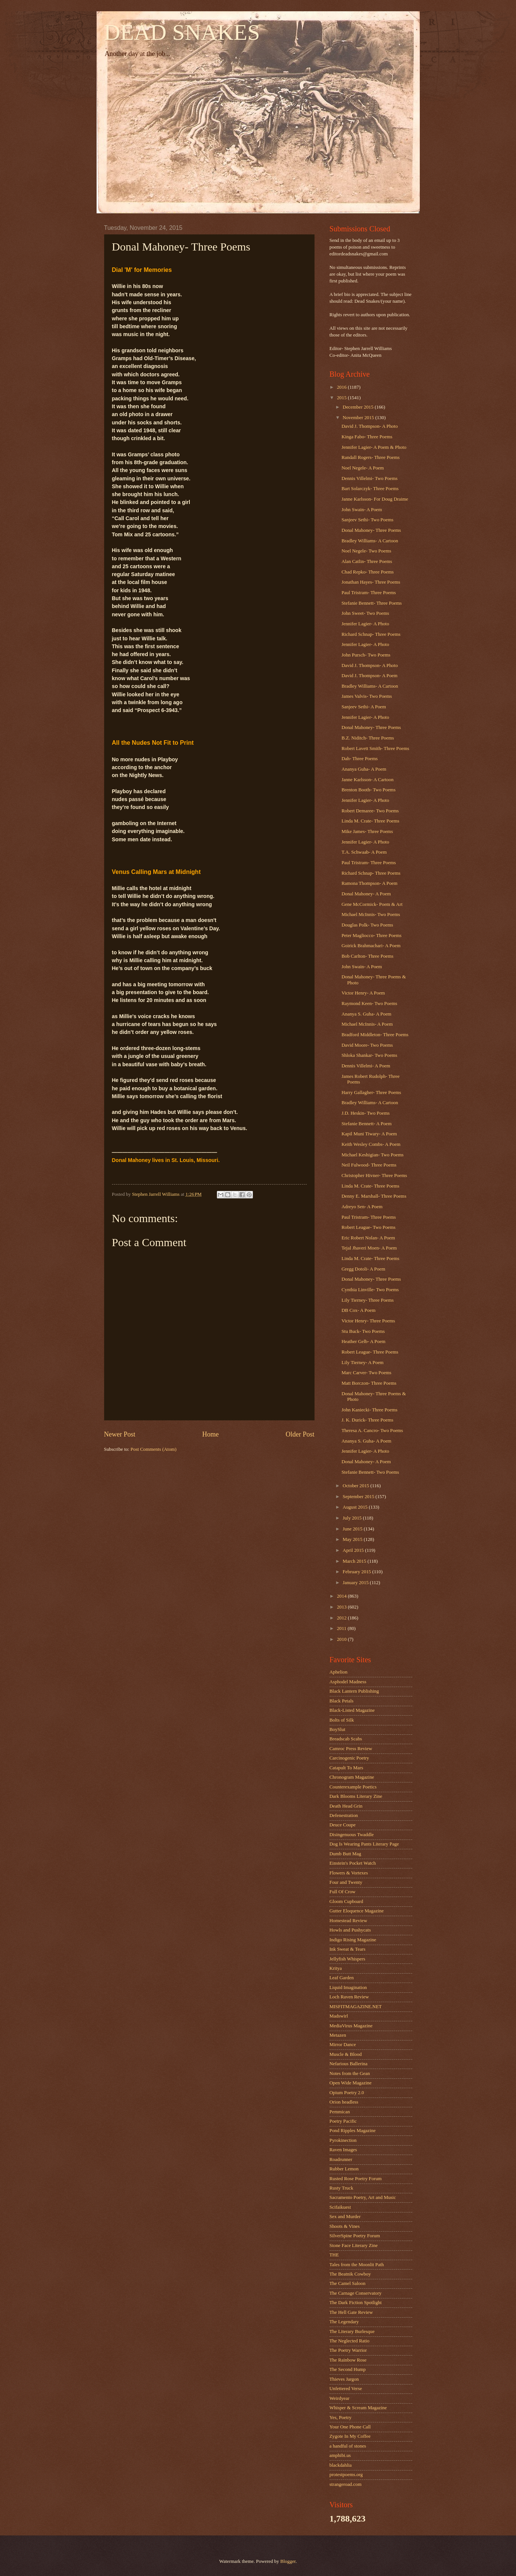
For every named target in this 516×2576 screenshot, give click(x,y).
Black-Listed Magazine (352, 1710)
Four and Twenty (346, 1882)
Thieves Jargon (344, 2379)
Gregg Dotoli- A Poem (363, 1269)
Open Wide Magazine (351, 2083)
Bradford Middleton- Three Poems (375, 1034)
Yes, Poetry (341, 2417)
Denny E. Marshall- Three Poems (374, 1196)
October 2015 (357, 1485)
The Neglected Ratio (350, 2341)
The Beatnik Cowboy (350, 2274)
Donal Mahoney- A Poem (366, 893)
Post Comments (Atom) (153, 1449)
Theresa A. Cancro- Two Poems (372, 1430)
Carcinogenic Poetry (349, 1758)
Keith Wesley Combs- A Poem (371, 1144)
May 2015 (353, 1539)
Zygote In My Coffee (350, 2436)
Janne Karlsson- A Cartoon (367, 779)
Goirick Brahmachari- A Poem (371, 945)
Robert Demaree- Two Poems (370, 810)
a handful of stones (348, 2446)
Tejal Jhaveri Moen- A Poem (369, 1248)
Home (210, 1434)
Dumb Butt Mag (345, 1853)
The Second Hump (348, 2369)
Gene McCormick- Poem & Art (372, 904)
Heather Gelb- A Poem (364, 1341)
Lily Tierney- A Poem (363, 1362)
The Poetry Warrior (348, 2350)
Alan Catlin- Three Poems (367, 561)
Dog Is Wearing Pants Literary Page (364, 1844)
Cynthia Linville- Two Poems (370, 1289)
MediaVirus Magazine (351, 2025)
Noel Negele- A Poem (363, 468)
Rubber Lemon (344, 2169)
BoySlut (337, 1729)
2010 (342, 1639)
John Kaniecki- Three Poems (370, 1409)
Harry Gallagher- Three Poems (371, 1092)
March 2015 (355, 1561)
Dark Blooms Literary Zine (356, 1796)
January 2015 (356, 1582)
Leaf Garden (342, 1977)
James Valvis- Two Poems (367, 696)
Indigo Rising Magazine (353, 1939)
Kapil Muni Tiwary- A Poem (369, 1133)
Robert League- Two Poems (369, 1227)
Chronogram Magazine (352, 1777)
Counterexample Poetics (353, 1787)
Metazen (338, 2035)
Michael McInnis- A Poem (367, 1024)
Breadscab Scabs (346, 1738)
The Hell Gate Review (351, 2312)
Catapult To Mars (346, 1767)
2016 (342, 387)
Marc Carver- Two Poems (367, 1372)
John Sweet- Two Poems (365, 613)
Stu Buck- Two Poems (363, 1331)
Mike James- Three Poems (367, 831)
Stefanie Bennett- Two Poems (370, 1472)
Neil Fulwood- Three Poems (369, 1165)
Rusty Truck (341, 2188)
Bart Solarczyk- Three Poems (370, 488)
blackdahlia (341, 2465)
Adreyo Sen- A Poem (362, 1206)
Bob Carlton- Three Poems (367, 956)
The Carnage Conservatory (356, 2293)
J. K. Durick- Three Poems (367, 1420)
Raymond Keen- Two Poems (369, 1003)
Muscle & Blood (346, 2054)
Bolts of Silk (342, 1720)
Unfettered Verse (346, 2388)
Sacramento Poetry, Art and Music (363, 2197)
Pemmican (340, 2111)
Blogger (288, 2561)
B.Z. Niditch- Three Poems (368, 738)
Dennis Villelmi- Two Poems (370, 478)
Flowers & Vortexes (349, 1873)
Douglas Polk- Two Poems (367, 925)
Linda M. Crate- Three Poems (370, 821)
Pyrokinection (343, 2140)
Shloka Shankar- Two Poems (369, 1055)
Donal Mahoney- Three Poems (371, 530)
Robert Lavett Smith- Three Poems (375, 748)
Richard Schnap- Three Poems (371, 634)
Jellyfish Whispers (347, 1959)
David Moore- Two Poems (367, 1045)
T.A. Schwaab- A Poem (364, 852)
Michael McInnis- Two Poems (371, 914)
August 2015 (356, 1507)
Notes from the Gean (350, 2073)
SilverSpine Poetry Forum (355, 2235)
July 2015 (353, 1518)
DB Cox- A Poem (359, 1310)
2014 (342, 1596)
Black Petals (342, 1701)
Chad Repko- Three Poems (368, 572)
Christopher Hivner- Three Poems (374, 1175)
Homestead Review (348, 1920)
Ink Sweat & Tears (348, 1949)
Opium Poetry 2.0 (347, 2092)
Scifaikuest (340, 2207)
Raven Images (343, 2149)
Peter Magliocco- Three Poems (372, 935)
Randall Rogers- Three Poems (371, 457)
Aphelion (339, 1672)
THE (334, 2255)
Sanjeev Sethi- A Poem (364, 706)
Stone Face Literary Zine (354, 2245)
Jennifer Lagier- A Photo (365, 623)
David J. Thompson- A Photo (370, 426)
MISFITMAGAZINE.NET (356, 2006)
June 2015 (353, 1529)
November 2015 (359, 417)
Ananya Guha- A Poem (364, 769)
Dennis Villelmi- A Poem (366, 1065)
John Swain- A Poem (362, 509)
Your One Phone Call (350, 2427)
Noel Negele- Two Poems (366, 551)
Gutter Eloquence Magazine (357, 1911)
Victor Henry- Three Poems (368, 1320)
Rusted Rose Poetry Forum (356, 2178)
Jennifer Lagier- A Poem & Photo (374, 447)
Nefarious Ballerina (349, 2063)
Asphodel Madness (348, 1681)
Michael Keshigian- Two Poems (373, 1154)
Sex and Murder (345, 2216)
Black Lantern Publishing (354, 1691)
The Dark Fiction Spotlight (356, 2302)
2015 (342, 397)
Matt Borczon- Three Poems (369, 1383)
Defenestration (344, 1815)
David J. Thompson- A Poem (370, 675)
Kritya (336, 1968)
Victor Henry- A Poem (363, 993)
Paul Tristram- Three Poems (369, 592)
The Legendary (344, 2321)
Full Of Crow (343, 1891)
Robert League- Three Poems (370, 1352)
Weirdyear (340, 2398)
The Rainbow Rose (348, 2360)
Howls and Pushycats (350, 1930)
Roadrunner (341, 2159)
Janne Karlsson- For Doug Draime (375, 499)
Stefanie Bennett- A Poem (367, 1123)
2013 (342, 1607)
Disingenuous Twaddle (352, 1834)
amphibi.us (340, 2455)
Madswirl (339, 2016)
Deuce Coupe (343, 1824)
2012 (342, 1618)
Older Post (300, 1434)
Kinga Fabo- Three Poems (367, 436)
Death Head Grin (346, 1806)
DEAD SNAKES (182, 32)
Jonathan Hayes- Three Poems (371, 582)
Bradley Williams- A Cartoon (370, 540)
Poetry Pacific (343, 2121)
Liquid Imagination (348, 1987)
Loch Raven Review (349, 1997)
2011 (342, 1628)
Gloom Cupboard (346, 1901)
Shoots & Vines (345, 2226)
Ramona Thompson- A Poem (370, 883)
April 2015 (354, 1550)
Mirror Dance (343, 2044)
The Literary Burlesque (352, 2331)
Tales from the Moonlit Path (357, 2264)
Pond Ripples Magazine (353, 2130)
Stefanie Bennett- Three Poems (372, 603)
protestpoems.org (346, 2474)
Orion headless (344, 2102)
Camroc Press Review (351, 1748)
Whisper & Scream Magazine (358, 2407)
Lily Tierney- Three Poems (368, 1300)
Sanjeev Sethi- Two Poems (367, 519)
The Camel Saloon (348, 2283)
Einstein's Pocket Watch (353, 1863)
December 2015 (359, 407)
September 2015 (359, 1496)
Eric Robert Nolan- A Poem (368, 1237)
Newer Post (120, 1434)
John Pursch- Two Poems (366, 655)
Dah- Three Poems (360, 758)
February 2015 (357, 1571)
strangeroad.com (346, 2484)
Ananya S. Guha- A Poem (367, 1014)
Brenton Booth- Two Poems (369, 789)
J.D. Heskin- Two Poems (366, 1113)
